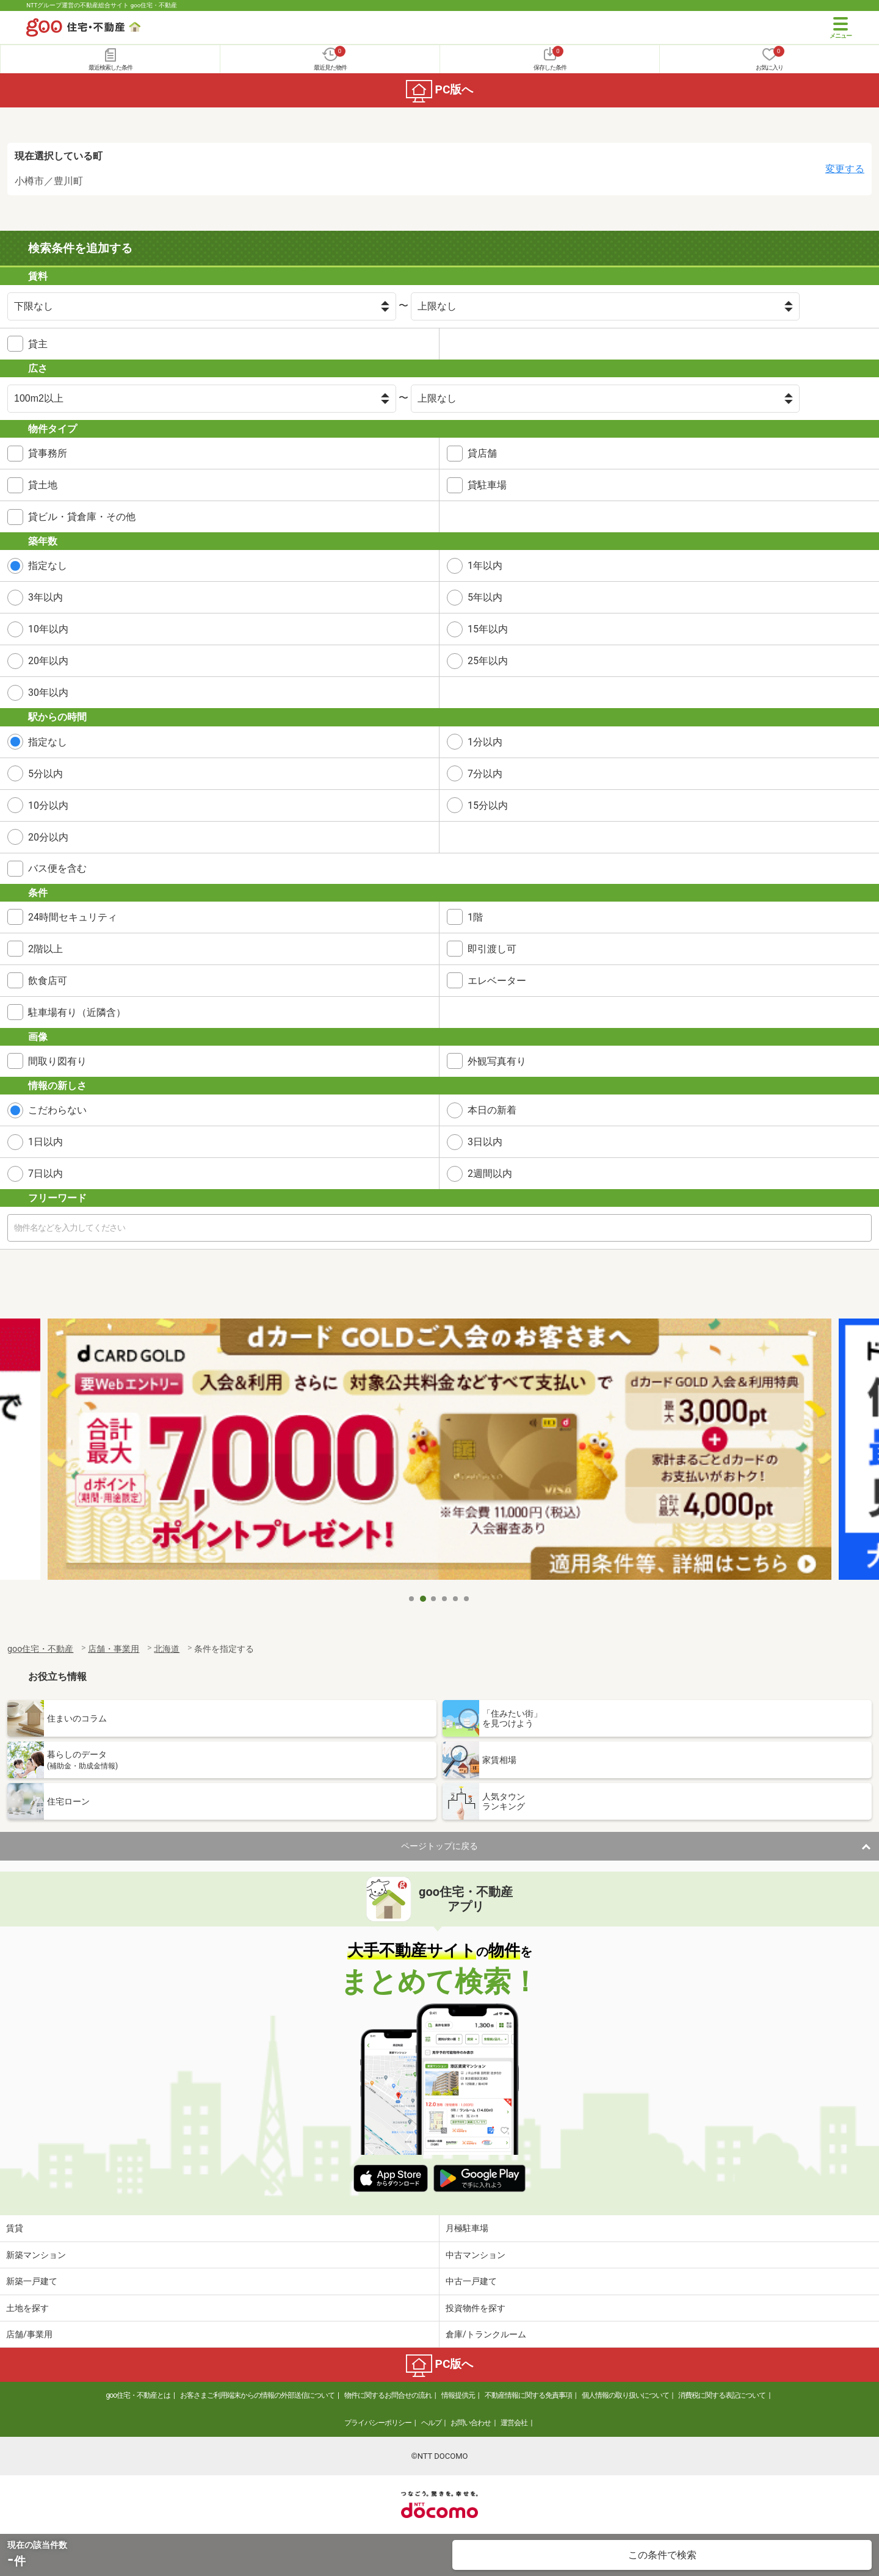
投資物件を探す (475, 2308)
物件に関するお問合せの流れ (388, 2395)
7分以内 (485, 774)
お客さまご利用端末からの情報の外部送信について (257, 2395)
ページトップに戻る (439, 1846)
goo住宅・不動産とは (138, 2395)
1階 (475, 917)
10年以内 (48, 629)
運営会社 (514, 2423)
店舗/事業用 (29, 2334)
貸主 (38, 344)
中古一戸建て (471, 2281)
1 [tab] (412, 1599)
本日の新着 (492, 1110)
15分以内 (488, 805)
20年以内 (48, 661)
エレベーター (497, 980)
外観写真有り (497, 1061)
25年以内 (488, 661)
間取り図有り (57, 1061)
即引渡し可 (492, 949)
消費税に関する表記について (721, 2395)
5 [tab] (456, 1599)
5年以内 (485, 597)
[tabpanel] (439, 1453)
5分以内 (45, 774)
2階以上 (45, 949)
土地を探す (27, 2308)
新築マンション (36, 2255)
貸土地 (42, 485)
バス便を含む (57, 868)
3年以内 (45, 597)
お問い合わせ (470, 2423)
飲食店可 (47, 980)
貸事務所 (47, 453)
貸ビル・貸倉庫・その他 (82, 517)
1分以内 (485, 742)
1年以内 (485, 565)
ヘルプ (431, 2423)
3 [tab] (434, 1599)
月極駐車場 (467, 2228)
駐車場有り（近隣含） (77, 1012)
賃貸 (14, 2228)
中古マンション (475, 2255)
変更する (844, 169)
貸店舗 (482, 453)
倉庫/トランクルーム (486, 2334)
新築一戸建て (31, 2281)
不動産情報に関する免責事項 (528, 2395)
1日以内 (45, 1142)
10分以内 (48, 805)
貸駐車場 (487, 485)
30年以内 (48, 692)
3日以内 (485, 1142)
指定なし (47, 565)
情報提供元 (458, 2395)
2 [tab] (423, 1599)
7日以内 (45, 1173)
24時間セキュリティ (72, 917)
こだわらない (57, 1110)
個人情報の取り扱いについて (625, 2395)
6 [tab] (467, 1599)
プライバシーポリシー (377, 2423)
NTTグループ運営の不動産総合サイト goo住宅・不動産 (101, 5)
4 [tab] (445, 1599)
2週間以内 (490, 1173)
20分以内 (48, 837)
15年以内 (488, 629)
